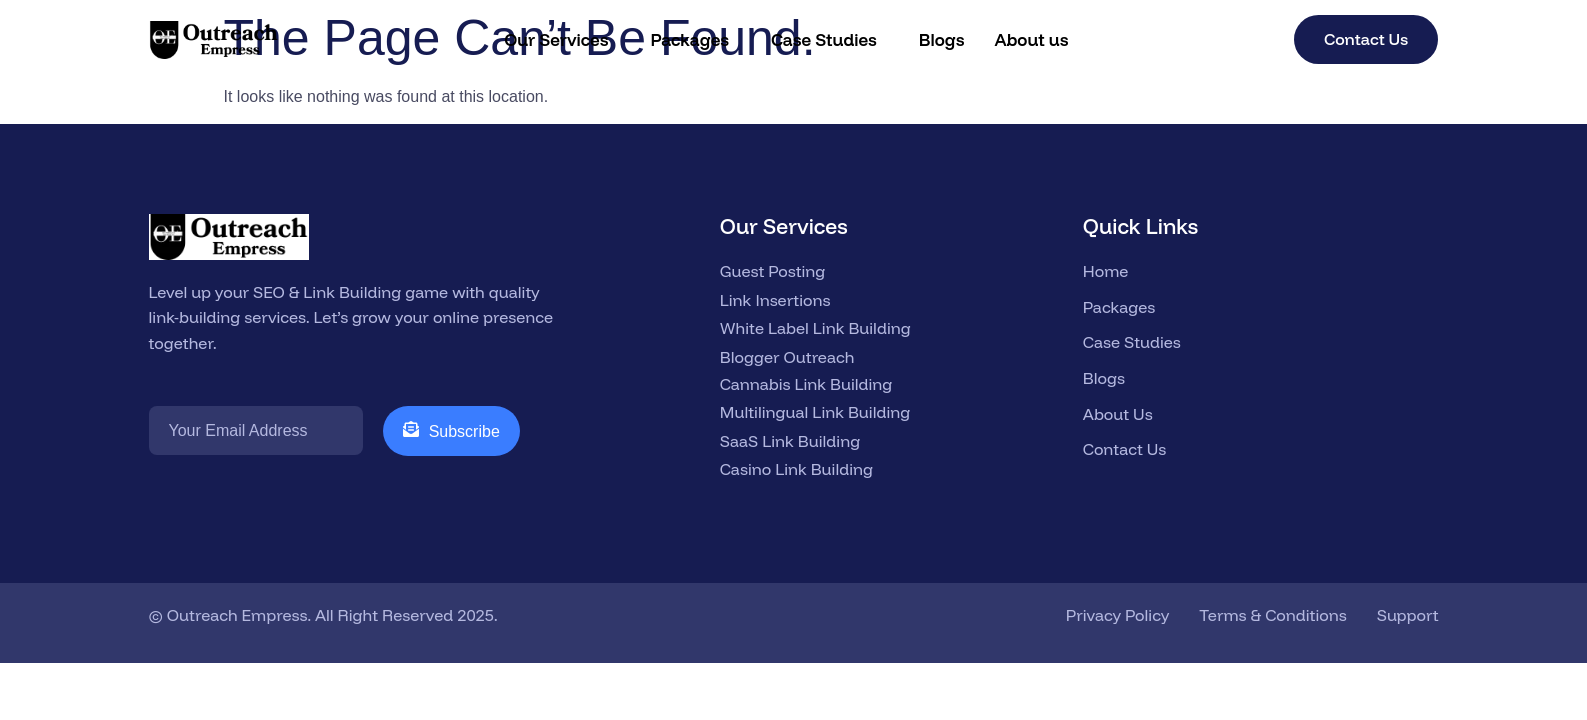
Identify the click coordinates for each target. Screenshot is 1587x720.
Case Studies (824, 39)
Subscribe (451, 430)
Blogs (942, 39)
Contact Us (1366, 39)
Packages (689, 39)
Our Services (556, 39)
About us (1031, 39)
